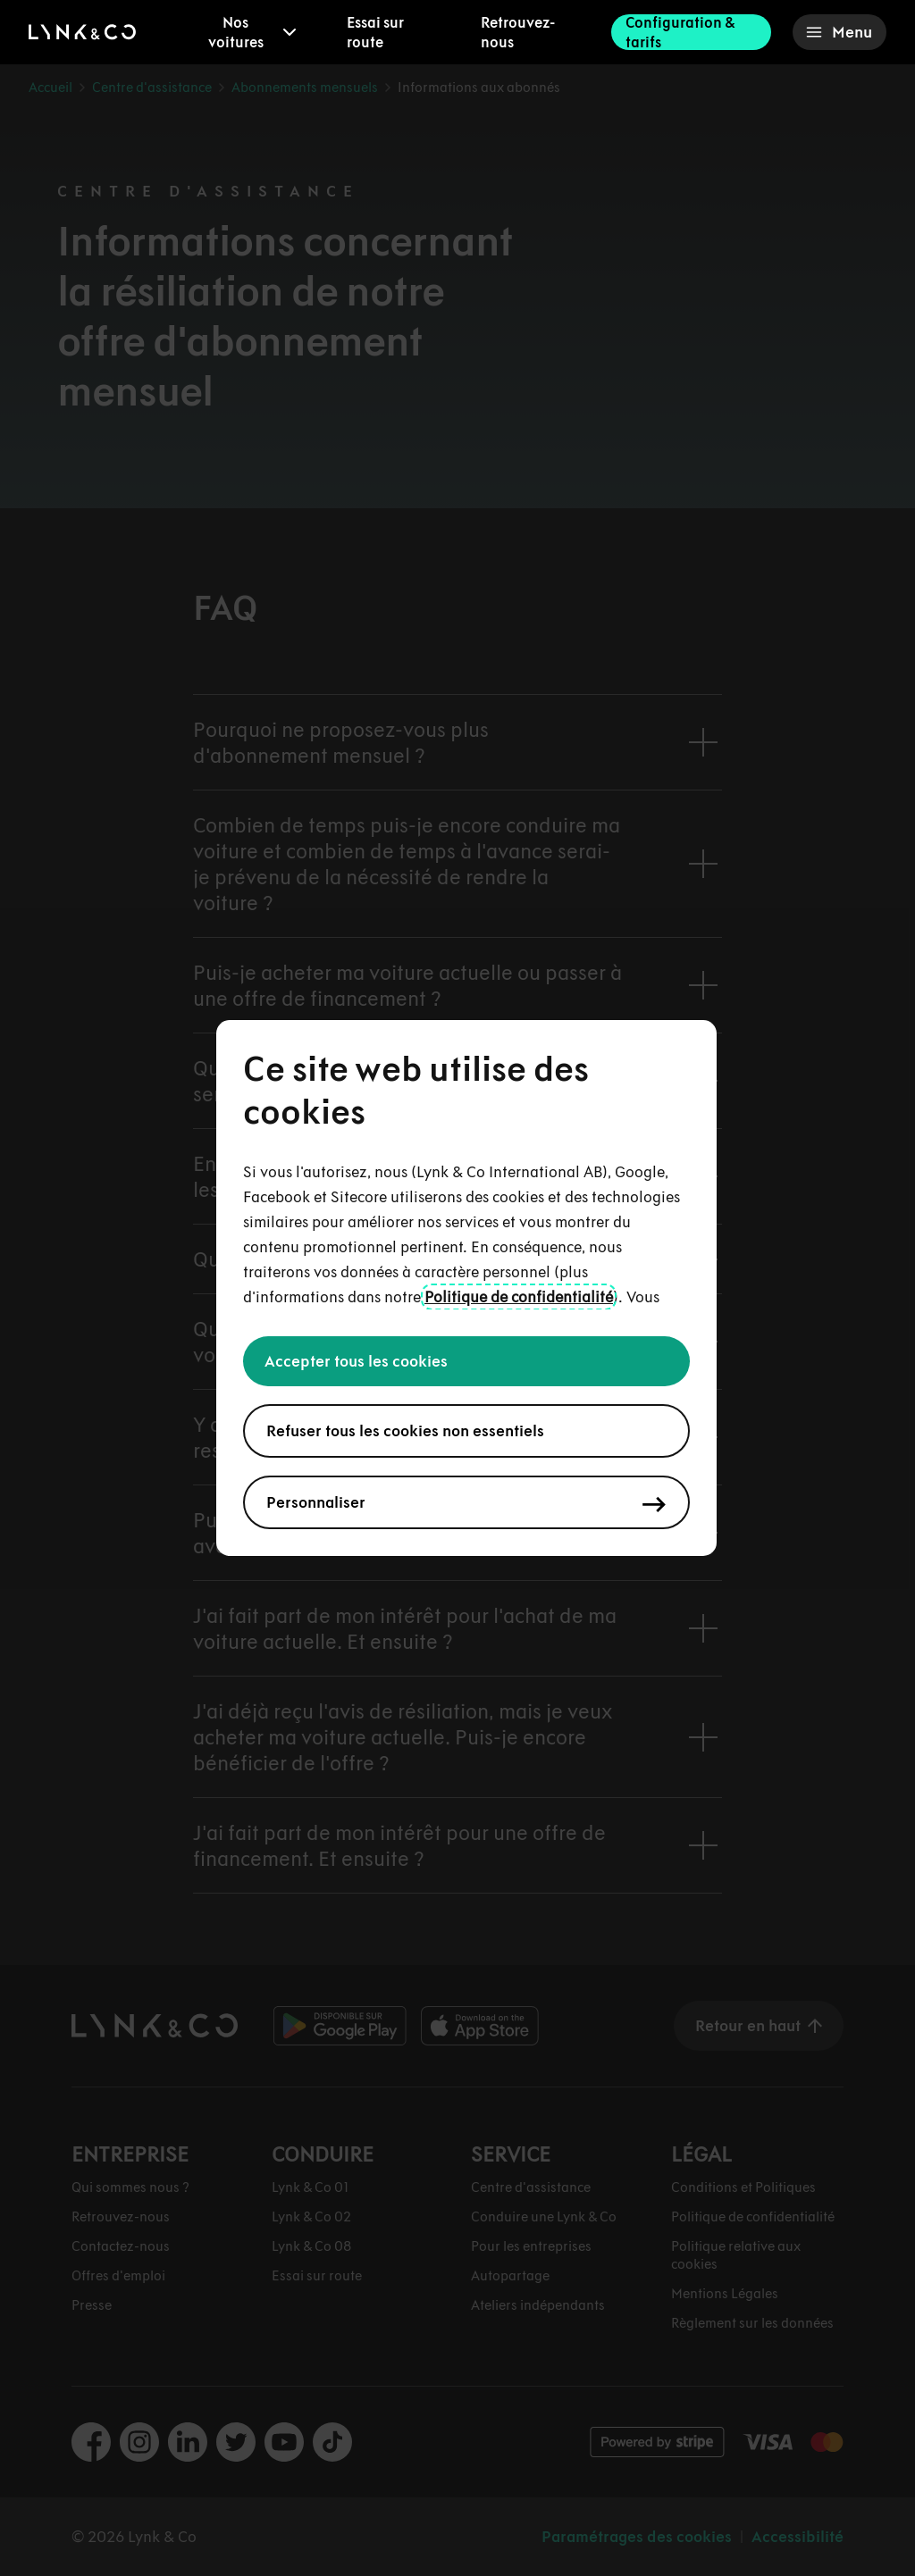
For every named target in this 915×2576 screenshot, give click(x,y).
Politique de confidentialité (518, 1297)
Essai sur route (375, 32)
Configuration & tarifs (680, 32)
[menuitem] (248, 32)
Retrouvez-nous (518, 32)
